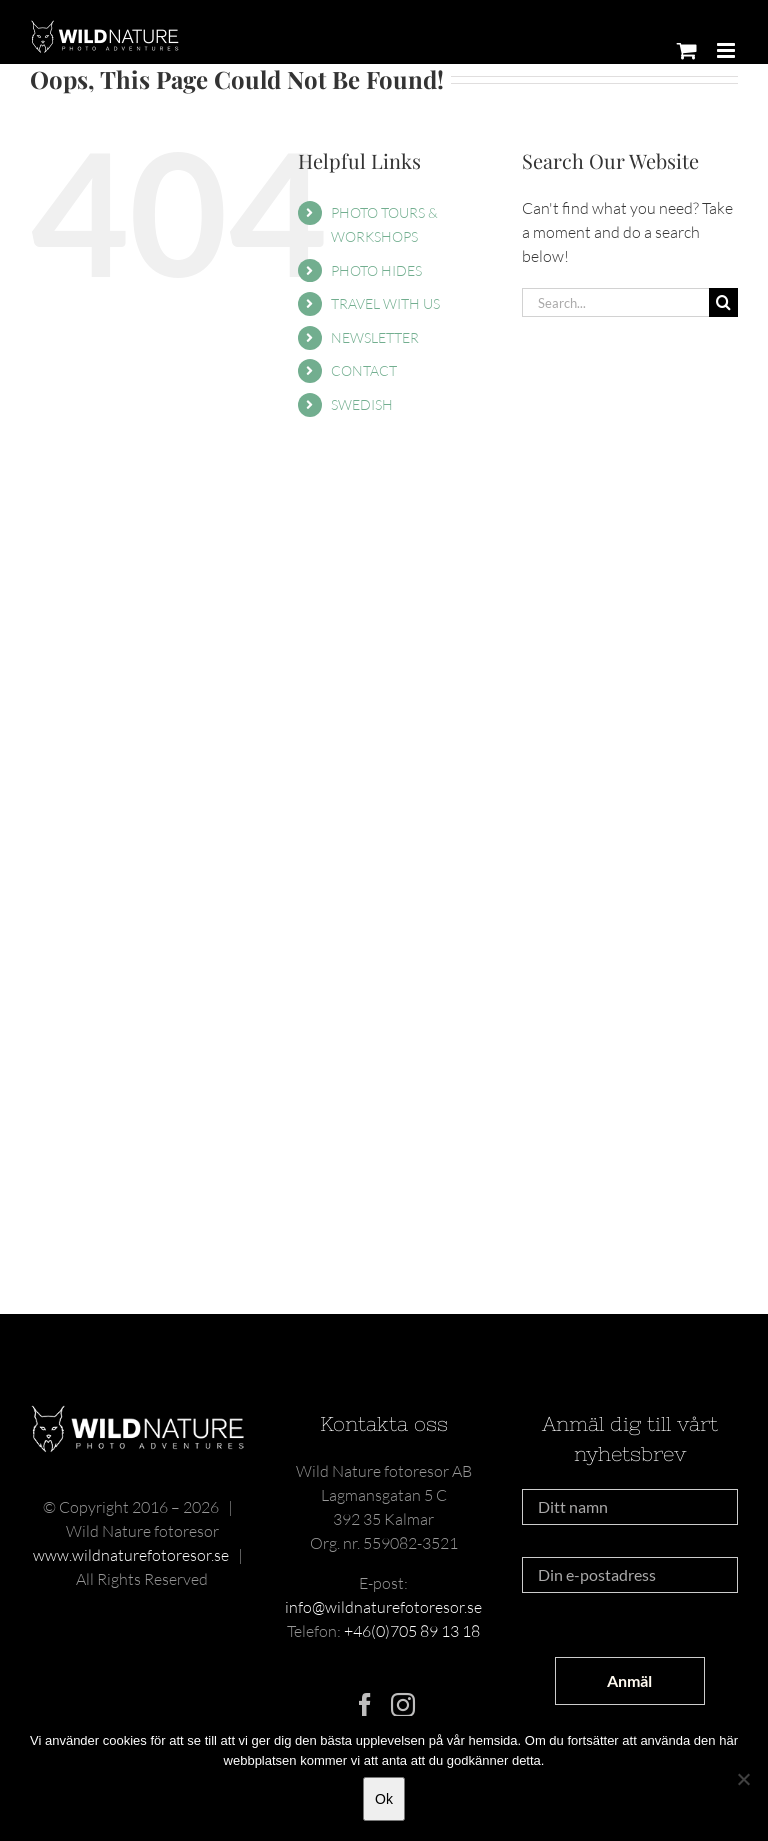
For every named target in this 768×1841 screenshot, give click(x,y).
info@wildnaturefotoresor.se (383, 1607)
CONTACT (364, 370)
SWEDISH (362, 404)
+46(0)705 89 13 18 (412, 1631)
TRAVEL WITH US (385, 303)
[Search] (723, 302)
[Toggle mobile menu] (727, 50)
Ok (384, 1799)
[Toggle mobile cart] (687, 50)
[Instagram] (403, 1705)
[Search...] (615, 302)
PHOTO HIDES (376, 270)
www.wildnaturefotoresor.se (131, 1555)
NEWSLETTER (375, 337)
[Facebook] (365, 1705)
